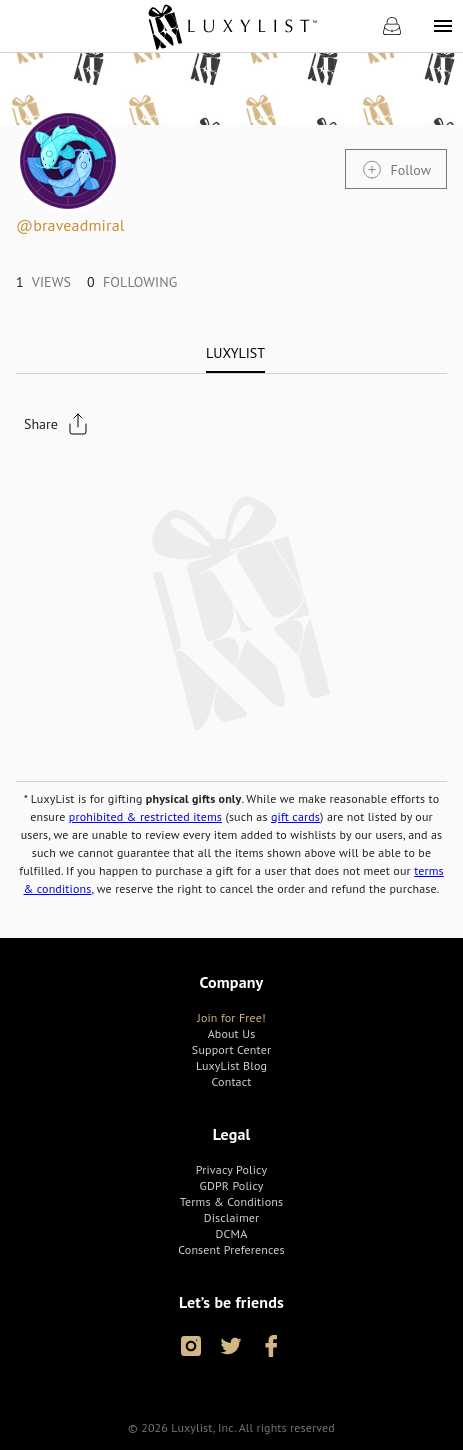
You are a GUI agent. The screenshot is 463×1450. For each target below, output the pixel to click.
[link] (231, 26)
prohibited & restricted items (145, 816)
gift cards (295, 816)
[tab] (235, 353)
